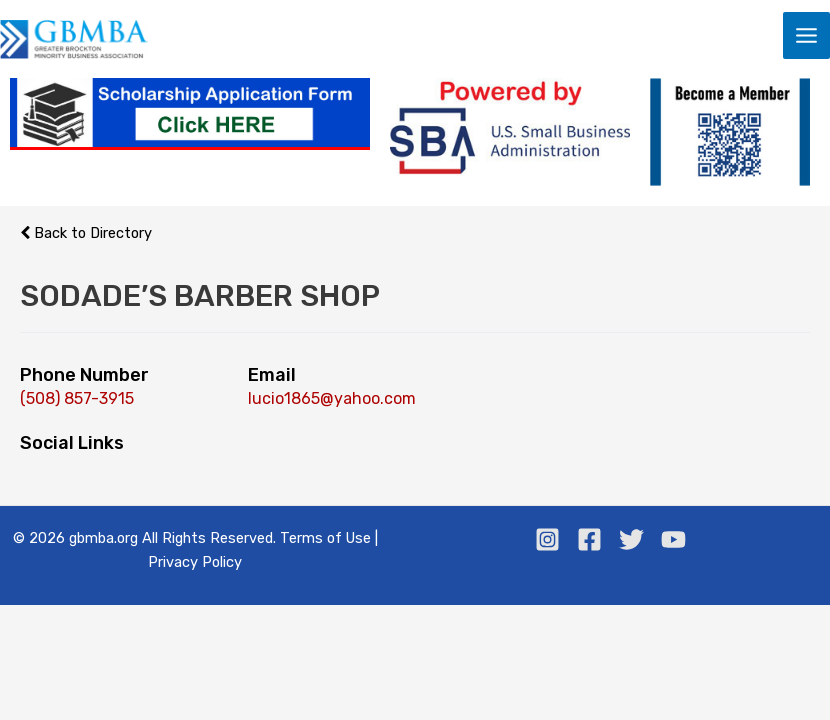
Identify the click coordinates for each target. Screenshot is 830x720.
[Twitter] (631, 540)
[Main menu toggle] (806, 35)
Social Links (72, 444)
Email (272, 376)
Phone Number (84, 376)
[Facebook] (589, 540)
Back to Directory (86, 234)
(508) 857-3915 (77, 399)
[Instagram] (547, 540)
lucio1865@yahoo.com (332, 399)
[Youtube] (673, 540)
